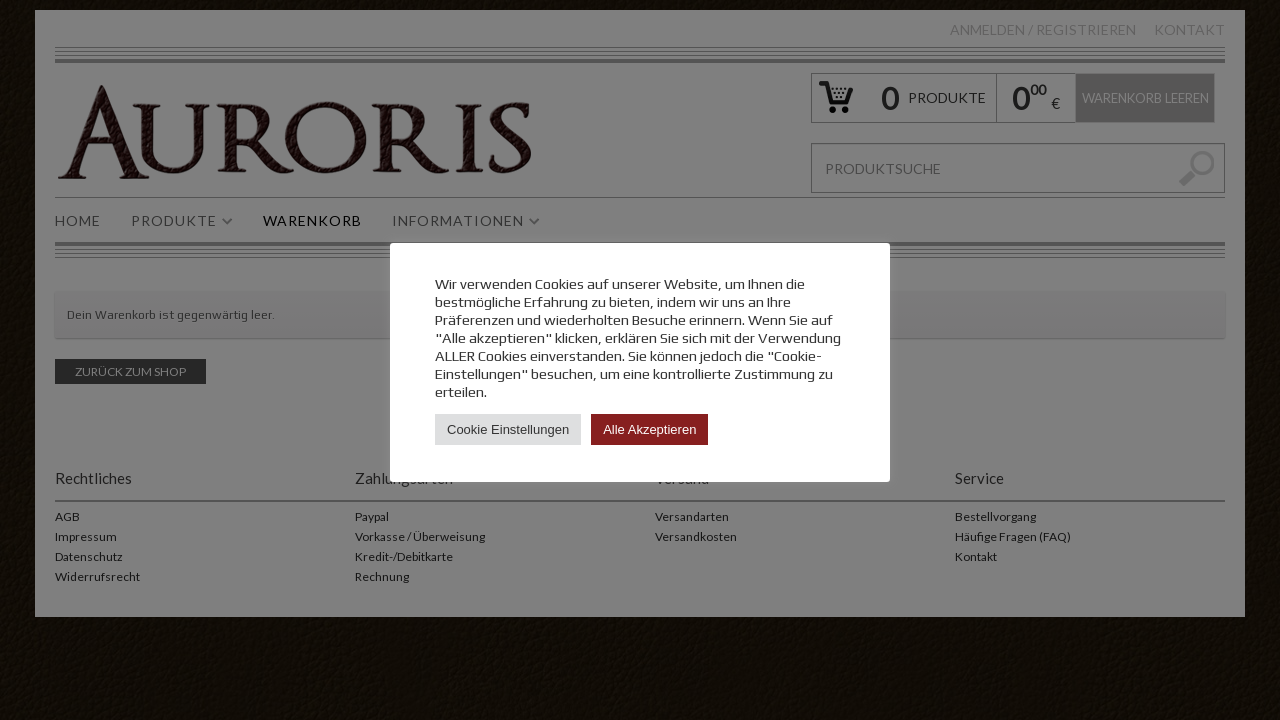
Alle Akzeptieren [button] (649, 429)
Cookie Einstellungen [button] (508, 429)
